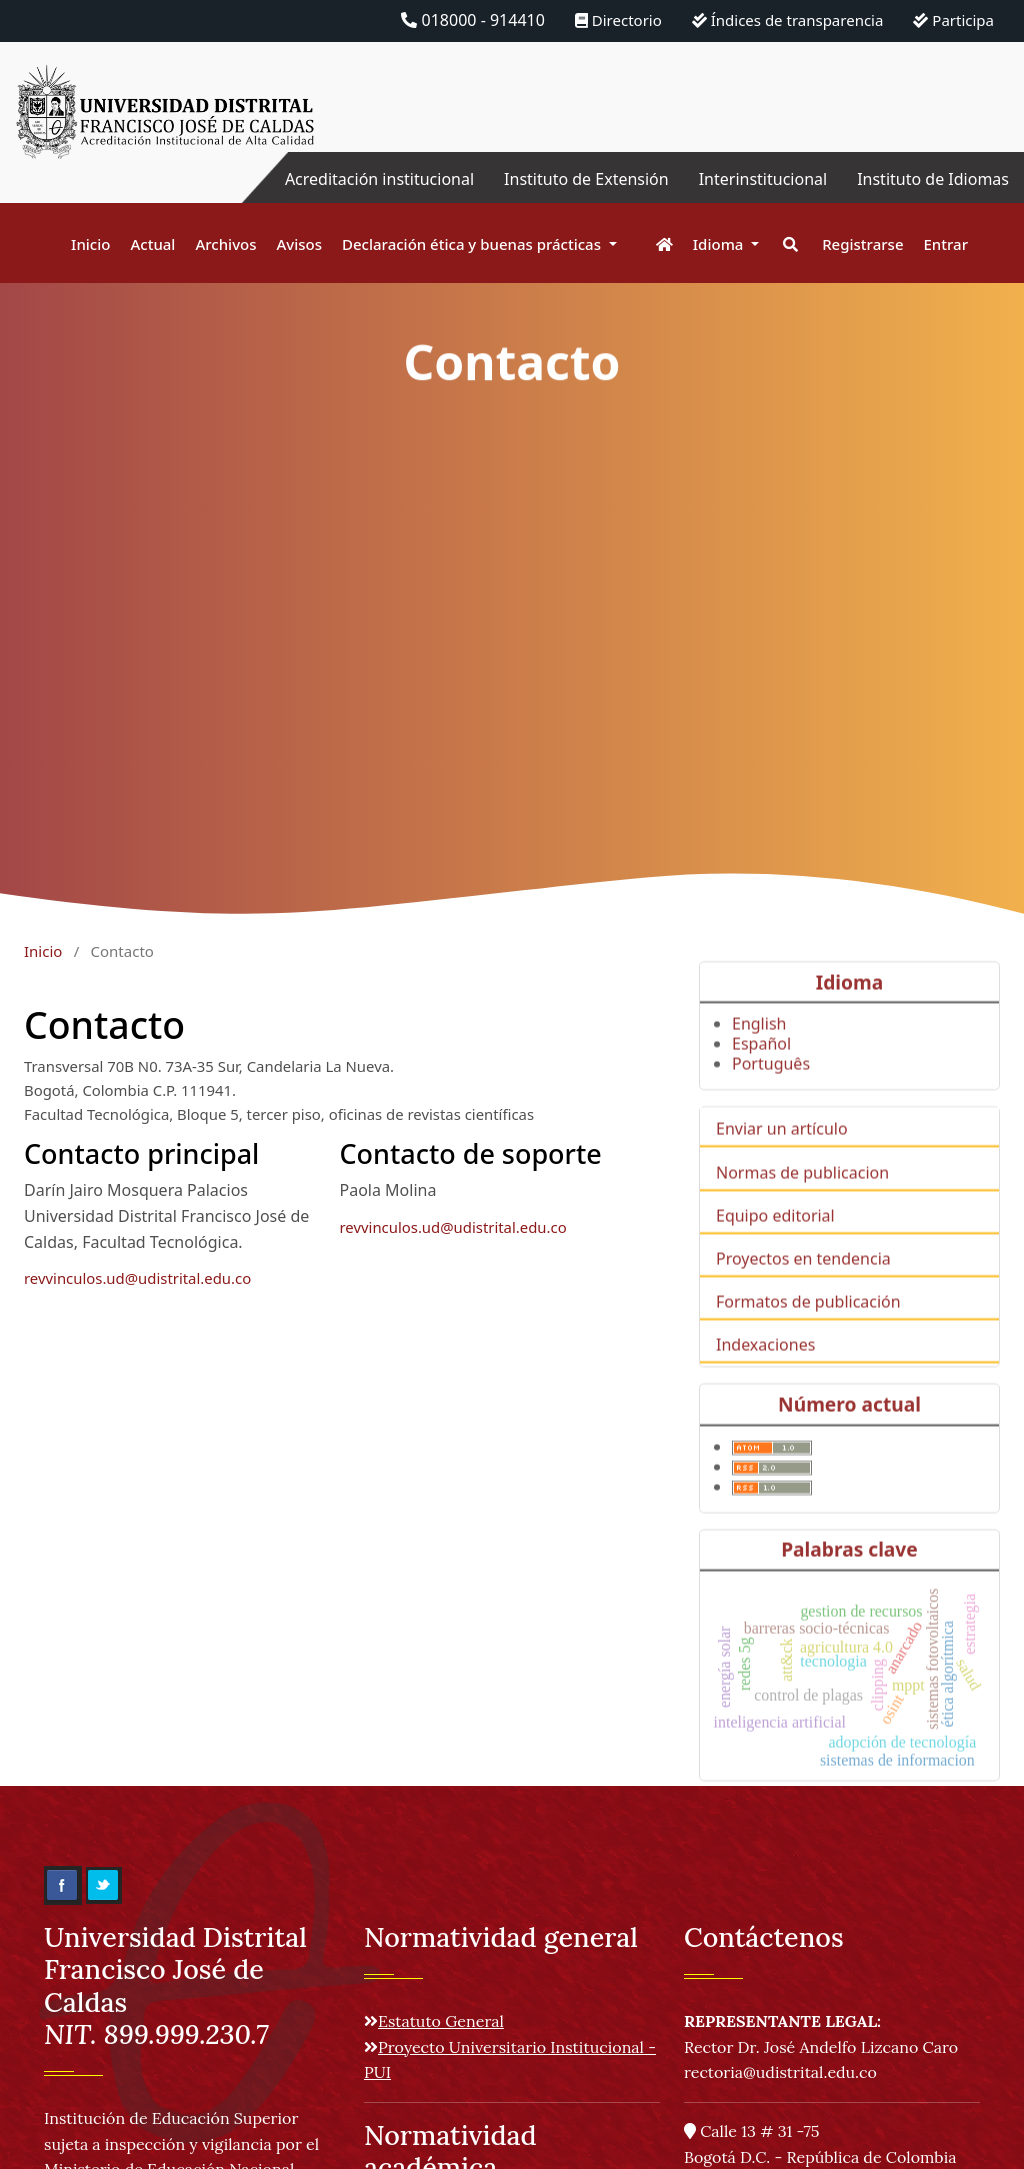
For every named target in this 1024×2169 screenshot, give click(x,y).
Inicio (90, 244)
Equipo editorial (775, 1242)
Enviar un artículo (782, 1156)
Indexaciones (765, 1372)
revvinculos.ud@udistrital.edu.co (137, 1278)
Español (761, 1071)
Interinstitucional (763, 179)
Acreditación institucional (379, 179)
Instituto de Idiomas (933, 179)
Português (771, 1091)
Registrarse (862, 244)
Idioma (720, 244)
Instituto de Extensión (586, 179)
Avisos (300, 244)
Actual (152, 244)
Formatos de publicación (808, 1329)
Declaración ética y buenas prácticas (473, 244)
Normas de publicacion (802, 1199)
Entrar (946, 244)
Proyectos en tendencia (803, 1285)
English (759, 1051)
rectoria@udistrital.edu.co (780, 2072)
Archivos (225, 244)
